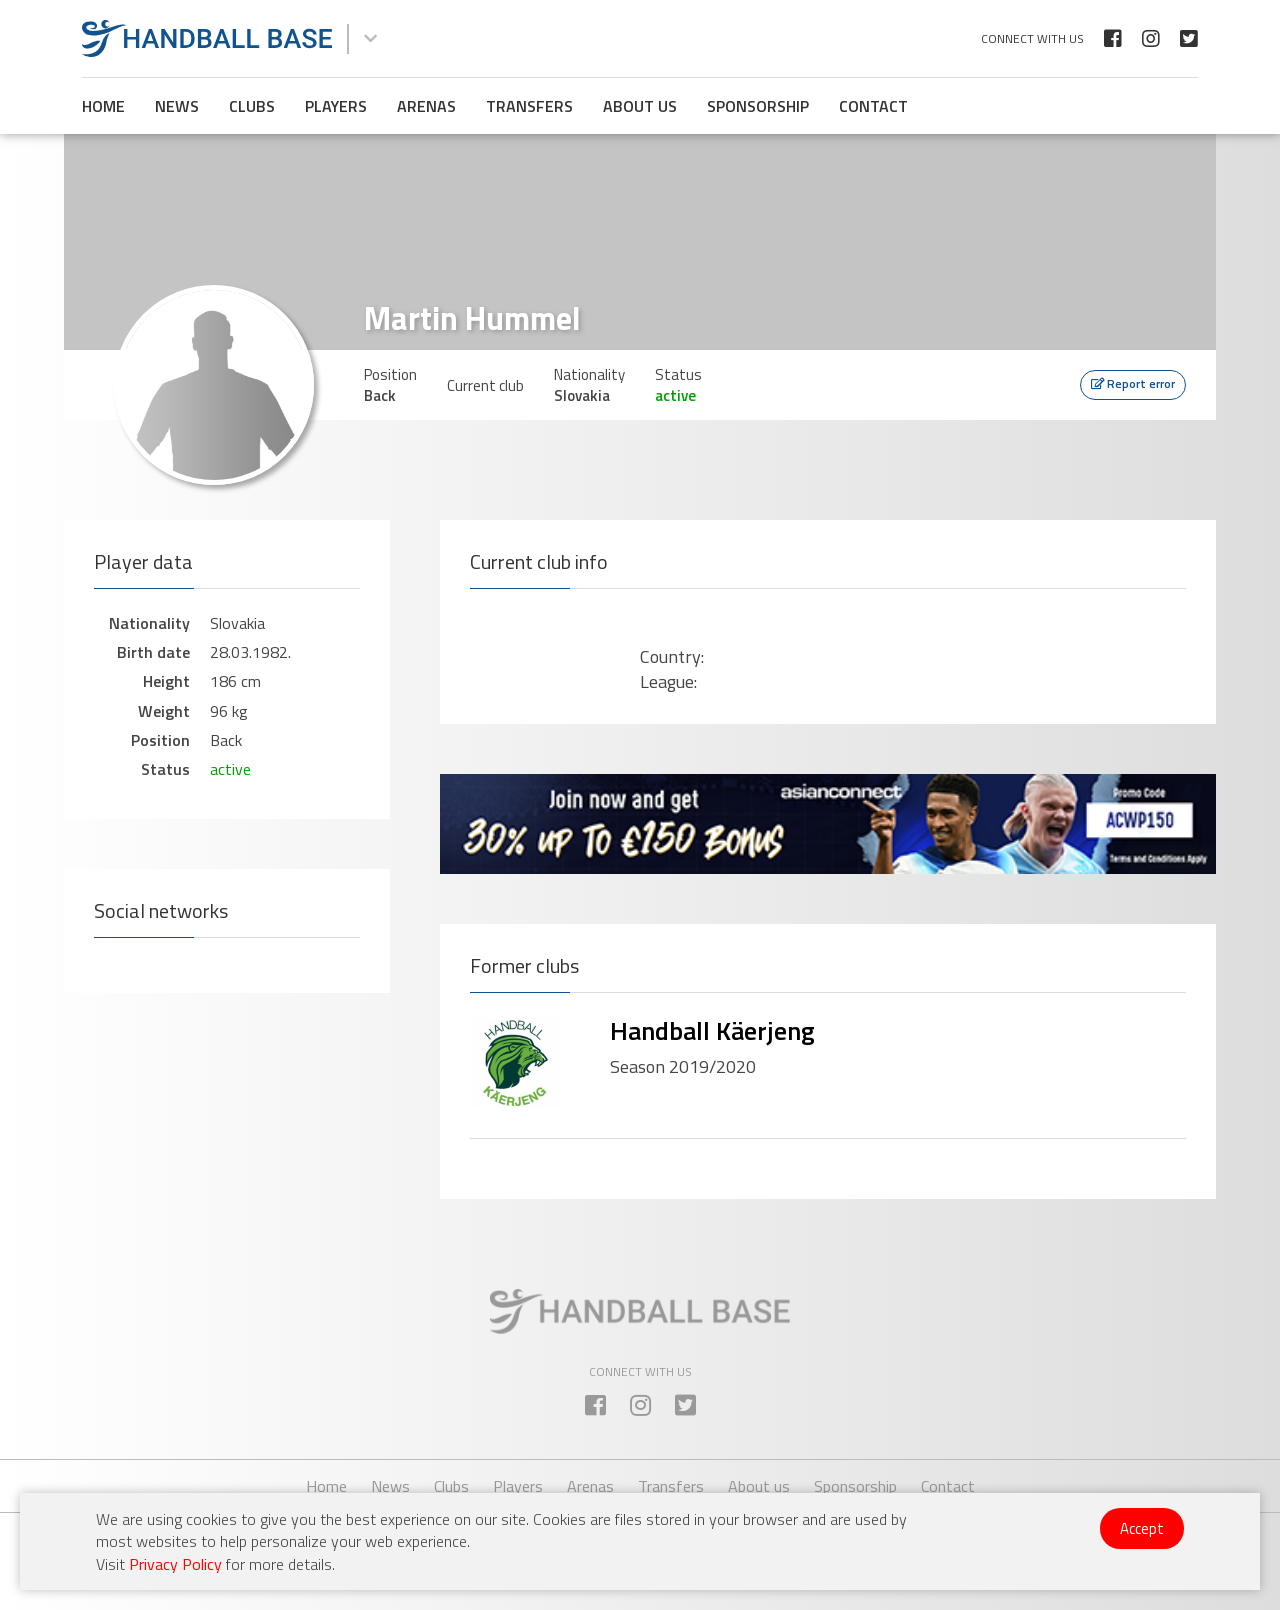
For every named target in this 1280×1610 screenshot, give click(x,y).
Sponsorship (758, 106)
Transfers (529, 106)
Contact (873, 106)
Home (103, 106)
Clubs (252, 106)
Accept (1142, 1528)
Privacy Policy (175, 1564)
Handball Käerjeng (712, 1030)
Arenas (426, 106)
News (177, 106)
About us (640, 106)
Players (336, 106)
